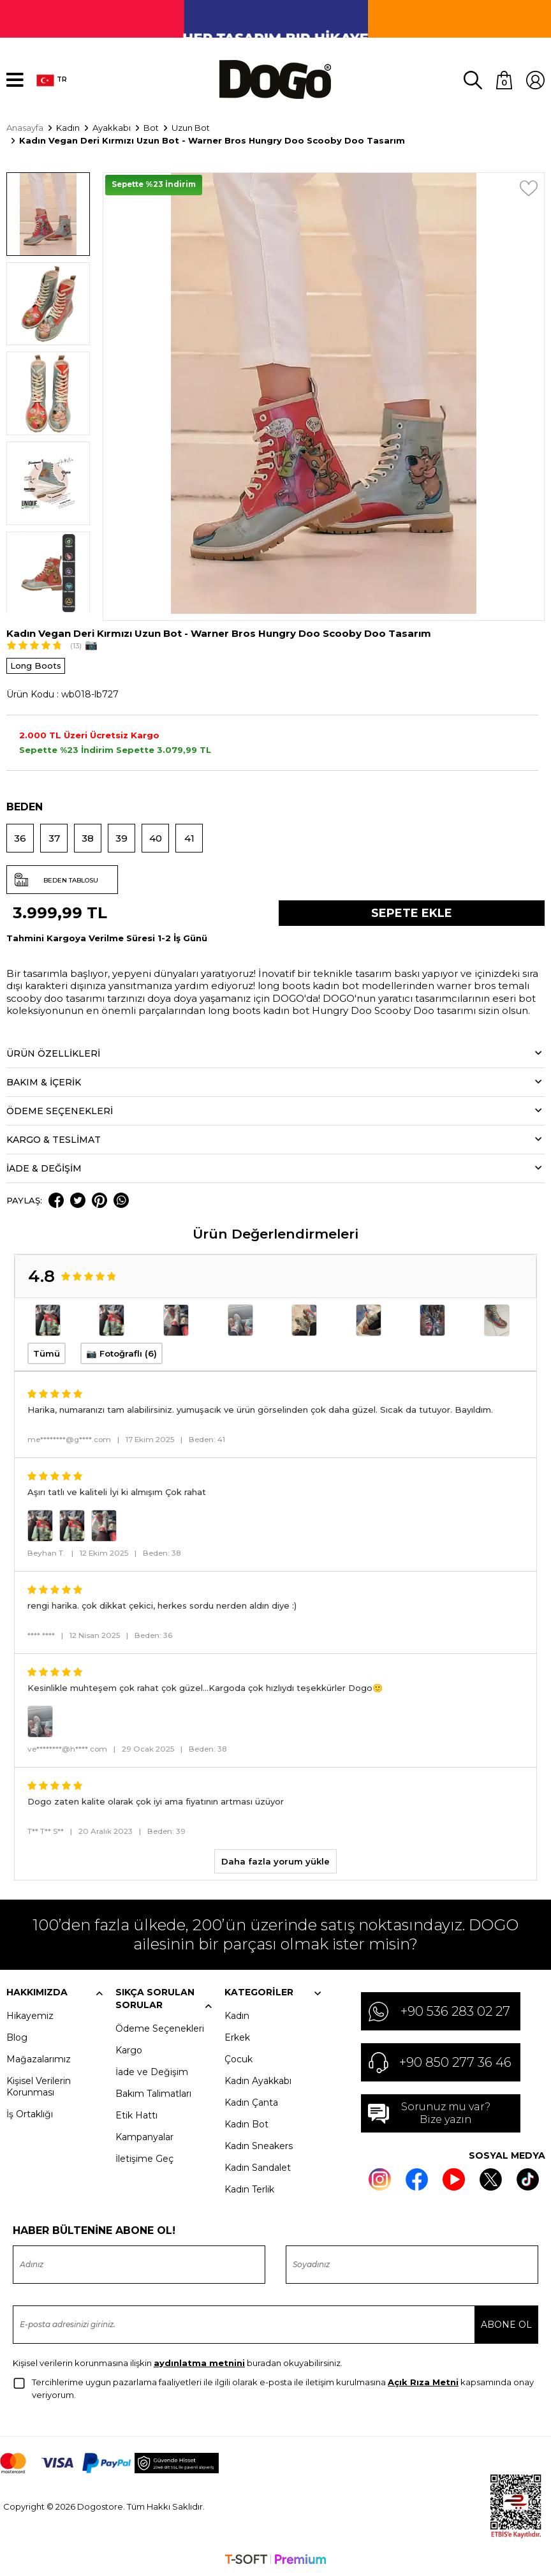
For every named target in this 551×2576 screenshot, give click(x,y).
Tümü (46, 1353)
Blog (16, 2037)
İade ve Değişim (151, 2072)
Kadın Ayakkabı (257, 2081)
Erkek (237, 2037)
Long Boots (35, 665)
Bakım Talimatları (153, 2093)
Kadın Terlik (249, 2189)
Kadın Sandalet (257, 2167)
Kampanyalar (144, 2137)
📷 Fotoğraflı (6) (121, 1353)
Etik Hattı (136, 2115)
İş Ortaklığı (29, 2114)
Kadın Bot (246, 2124)
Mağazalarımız (38, 2059)
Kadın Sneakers (258, 2146)
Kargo (128, 2050)
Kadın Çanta (251, 2102)
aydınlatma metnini (199, 2363)
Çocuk (238, 2059)
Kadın (236, 2015)
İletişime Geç (144, 2158)
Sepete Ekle (411, 913)
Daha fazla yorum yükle (275, 1861)
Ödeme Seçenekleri (159, 2028)
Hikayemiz (30, 2015)
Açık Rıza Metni (423, 2382)
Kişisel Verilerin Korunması (38, 2086)
